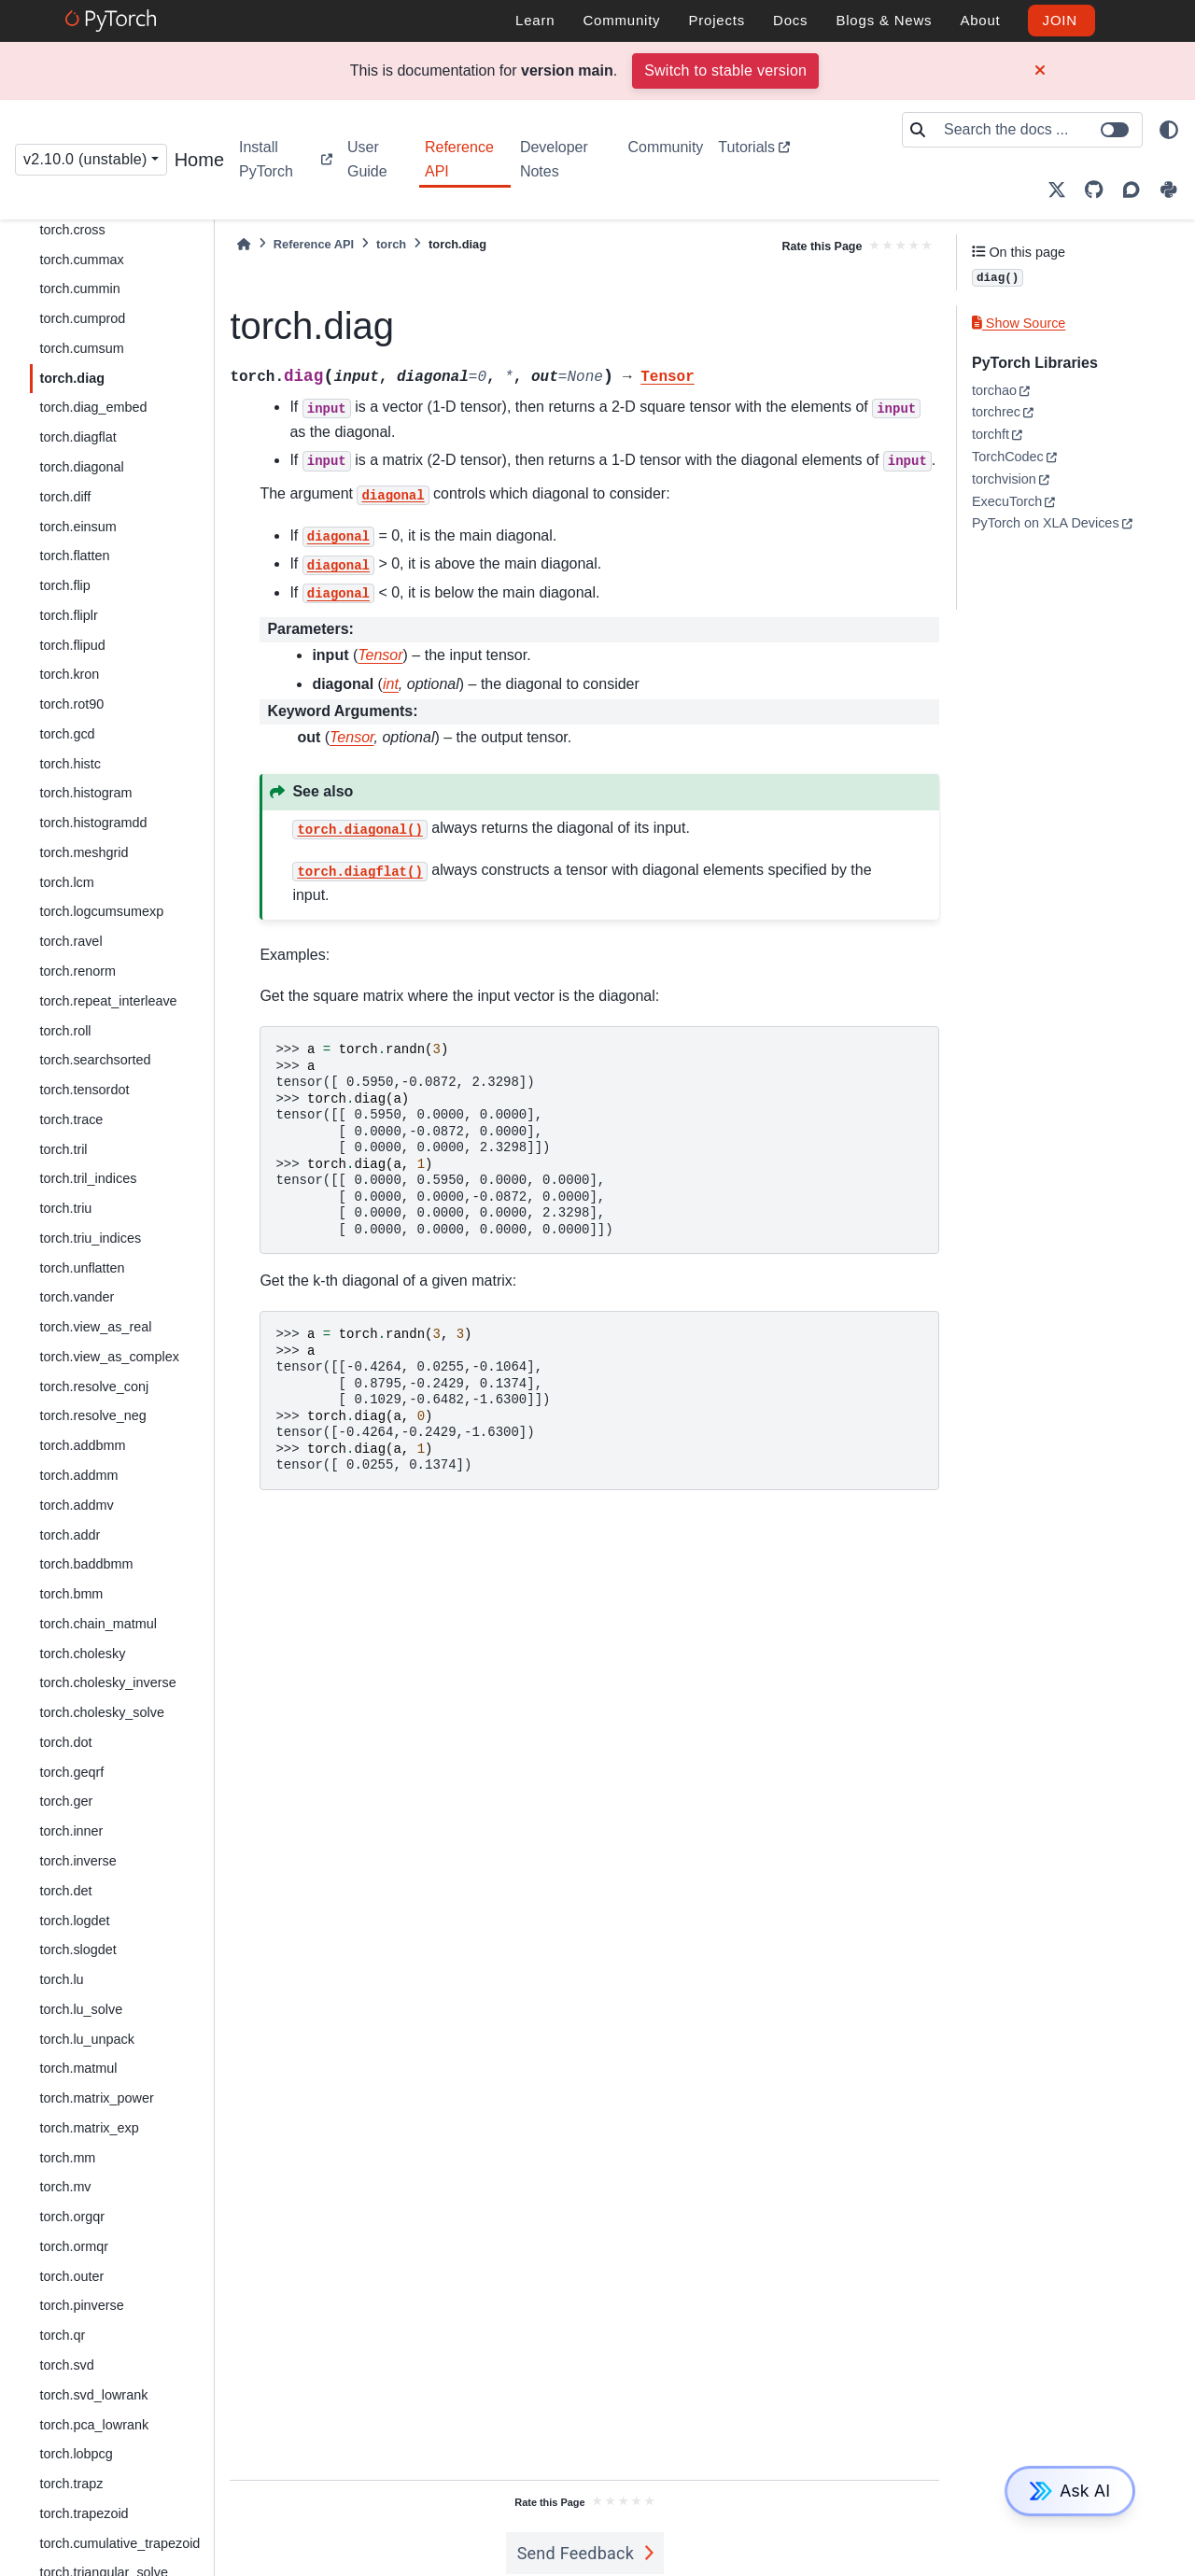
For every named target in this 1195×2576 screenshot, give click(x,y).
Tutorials (746, 147)
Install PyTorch (266, 159)
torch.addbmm (82, 1445)
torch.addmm (78, 1475)
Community (665, 147)
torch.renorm (77, 971)
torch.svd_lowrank (93, 2394)
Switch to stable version (725, 70)
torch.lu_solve (80, 2009)
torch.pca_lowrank (93, 2424)
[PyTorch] (113, 20)
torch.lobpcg (75, 2453)
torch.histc (70, 763)
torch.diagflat (77, 436)
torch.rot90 (71, 704)
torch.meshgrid (83, 852)
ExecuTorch (1007, 501)
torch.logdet (74, 1920)
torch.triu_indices (90, 1238)
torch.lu (61, 1979)
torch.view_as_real (95, 1326)
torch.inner (71, 1830)
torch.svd (66, 2365)
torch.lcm (66, 882)
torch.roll (65, 1030)
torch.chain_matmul (98, 1623)
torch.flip (64, 585)
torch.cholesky (82, 1653)
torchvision (1004, 479)
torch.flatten (74, 555)
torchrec (996, 411)
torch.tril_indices (87, 1178)
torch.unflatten (81, 1267)
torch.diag (72, 378)
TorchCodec (1008, 456)
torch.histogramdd (93, 822)
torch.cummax (81, 259)
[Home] (243, 244)
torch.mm (67, 2157)
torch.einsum (77, 526)
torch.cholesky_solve (101, 1712)
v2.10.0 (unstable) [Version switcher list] (85, 159)
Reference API (459, 159)
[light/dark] (1169, 130)
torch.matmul (78, 2068)
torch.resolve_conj (93, 1386)
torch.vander (76, 1296)
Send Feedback (576, 2553)
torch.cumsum (81, 348)
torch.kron (69, 674)
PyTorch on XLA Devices (1045, 522)
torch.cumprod (82, 318)
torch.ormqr (73, 2246)
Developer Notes (554, 159)
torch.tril (63, 1149)
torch (391, 244)
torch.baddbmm (86, 1563)
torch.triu (65, 1208)
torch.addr (69, 1534)
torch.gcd (66, 733)
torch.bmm (71, 1593)
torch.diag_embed (93, 407)
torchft (990, 434)
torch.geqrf (71, 1772)
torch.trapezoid (83, 2513)
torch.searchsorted (94, 1059)
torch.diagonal (81, 466)
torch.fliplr (68, 615)
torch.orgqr (72, 2216)
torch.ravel (70, 941)
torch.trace (71, 1119)
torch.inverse (77, 1860)
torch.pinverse (81, 2305)
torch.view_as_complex (109, 1356)
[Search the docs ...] (1037, 130)
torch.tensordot (84, 1089)
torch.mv (65, 2186)
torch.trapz (71, 2483)
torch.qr (62, 2335)
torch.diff (65, 496)
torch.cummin (79, 288)
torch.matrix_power (96, 2097)
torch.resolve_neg (92, 1415)
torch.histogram (85, 792)
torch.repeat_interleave (107, 1000)
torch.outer (71, 2276)
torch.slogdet (77, 1949)
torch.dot (65, 1742)
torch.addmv (76, 1505)
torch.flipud (72, 645)
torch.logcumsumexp (101, 911)
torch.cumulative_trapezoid (119, 2543)
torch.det (65, 1890)
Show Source (1018, 323)
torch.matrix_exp (88, 2127)
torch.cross (72, 229)
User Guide (367, 159)
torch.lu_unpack (86, 2039)
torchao (994, 390)
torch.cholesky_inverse (107, 1682)
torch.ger (65, 1801)
